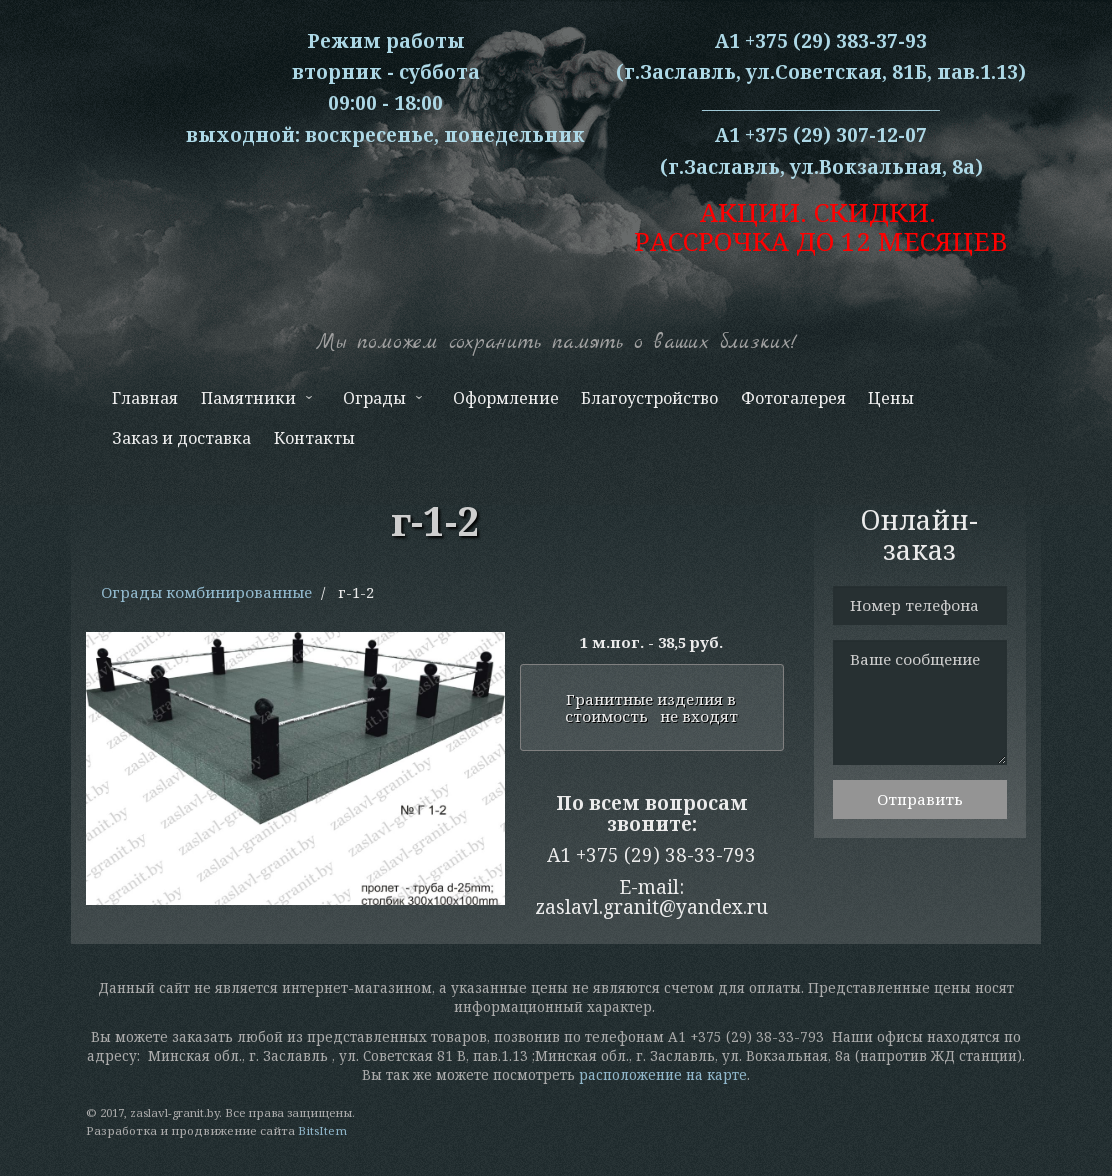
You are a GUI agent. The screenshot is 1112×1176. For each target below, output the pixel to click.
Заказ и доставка (181, 438)
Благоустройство (649, 398)
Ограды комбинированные (206, 592)
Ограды (381, 402)
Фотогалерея (793, 398)
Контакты (314, 438)
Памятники (254, 402)
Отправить (920, 799)
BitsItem (322, 1130)
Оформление (506, 398)
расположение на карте (663, 1075)
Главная (145, 398)
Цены (891, 398)
